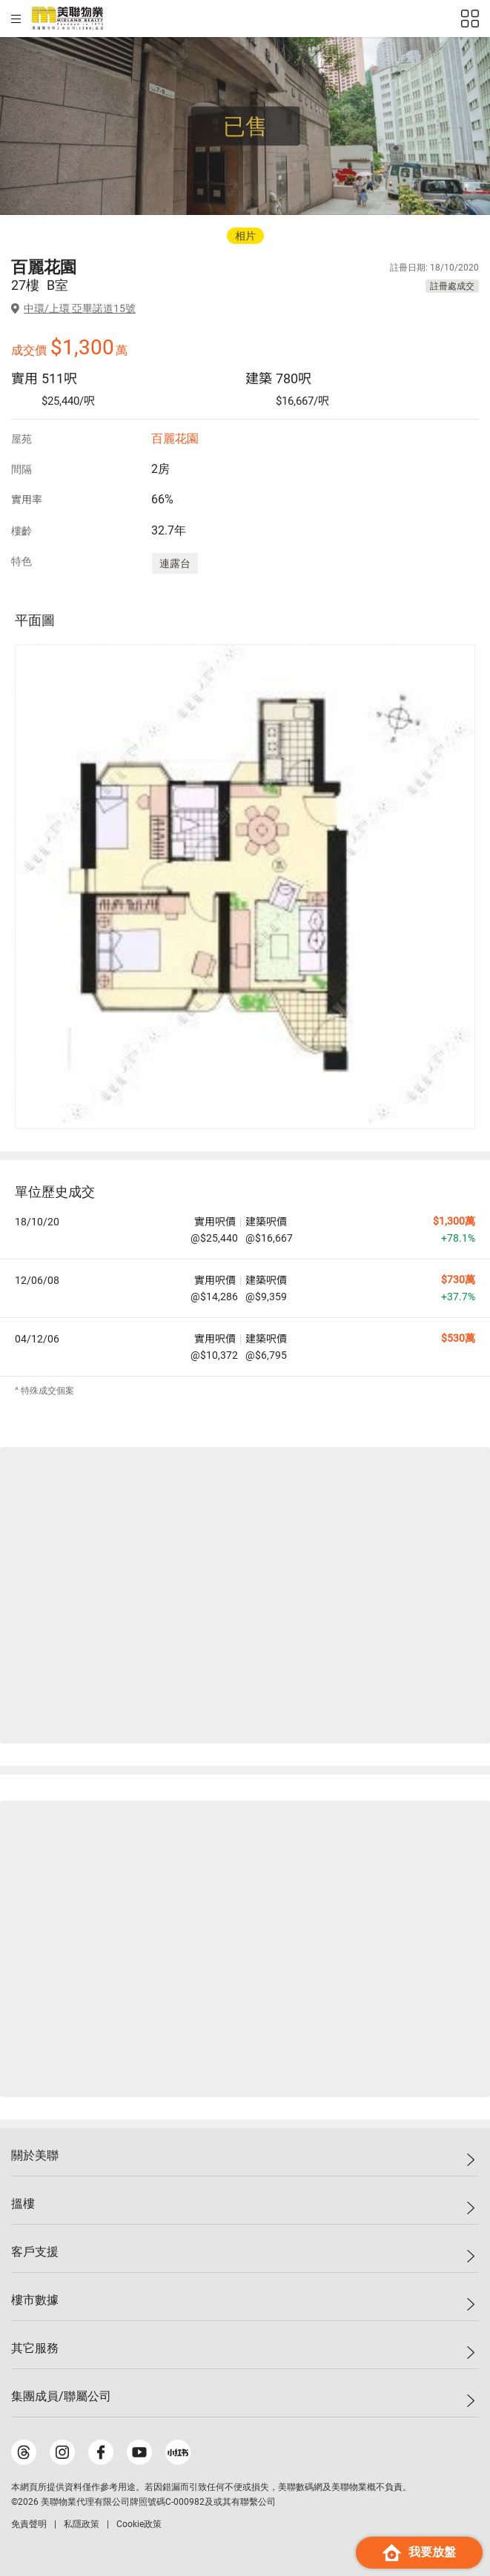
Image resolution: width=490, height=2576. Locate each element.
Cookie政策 (139, 2524)
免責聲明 (29, 2524)
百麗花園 (175, 438)
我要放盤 (419, 2552)
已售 (245, 126)
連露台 (175, 563)
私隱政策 (81, 2524)
